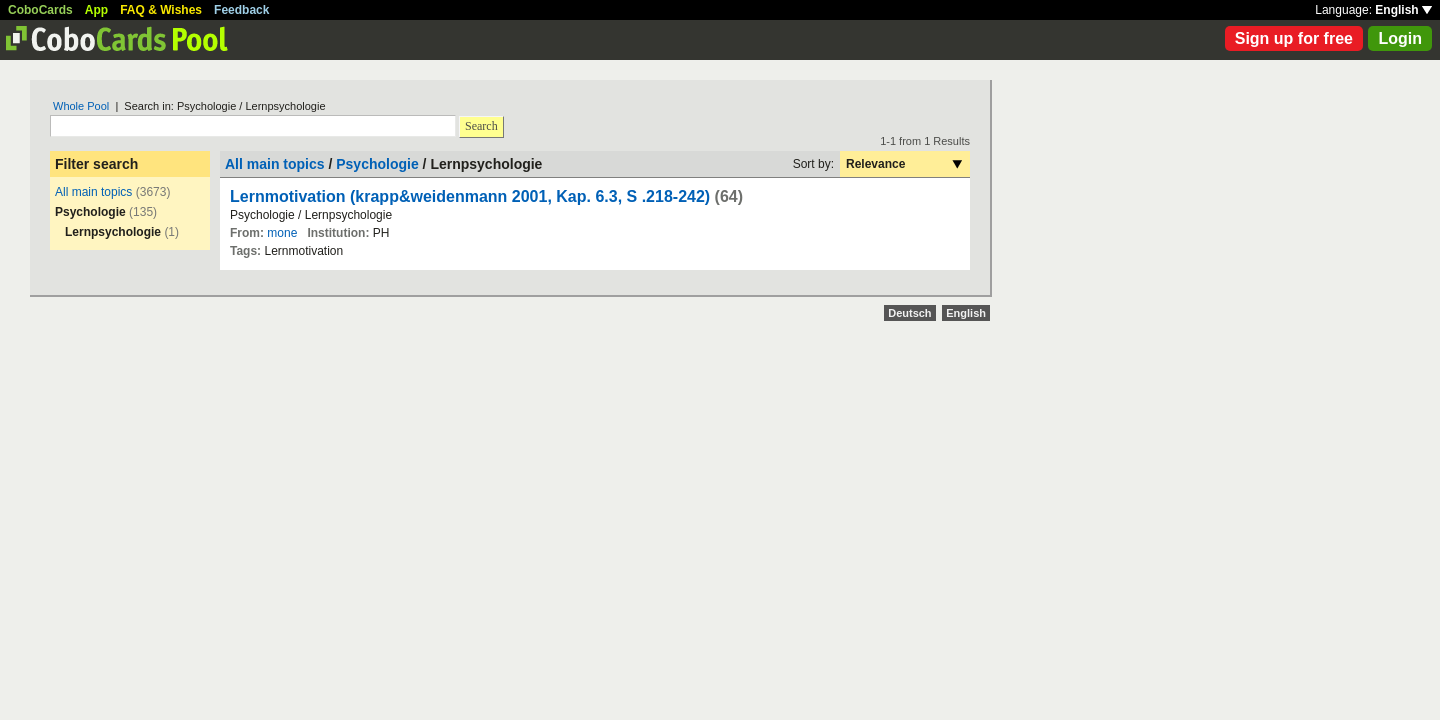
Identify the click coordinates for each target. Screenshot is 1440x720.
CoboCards (40, 10)
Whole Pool (81, 106)
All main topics (93, 192)
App (96, 10)
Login (1400, 38)
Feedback (241, 10)
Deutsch (909, 313)
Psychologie (377, 164)
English (1403, 10)
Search (481, 126)
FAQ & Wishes (161, 10)
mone (282, 233)
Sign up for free (1294, 38)
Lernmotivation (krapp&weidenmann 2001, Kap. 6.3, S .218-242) (470, 196)
